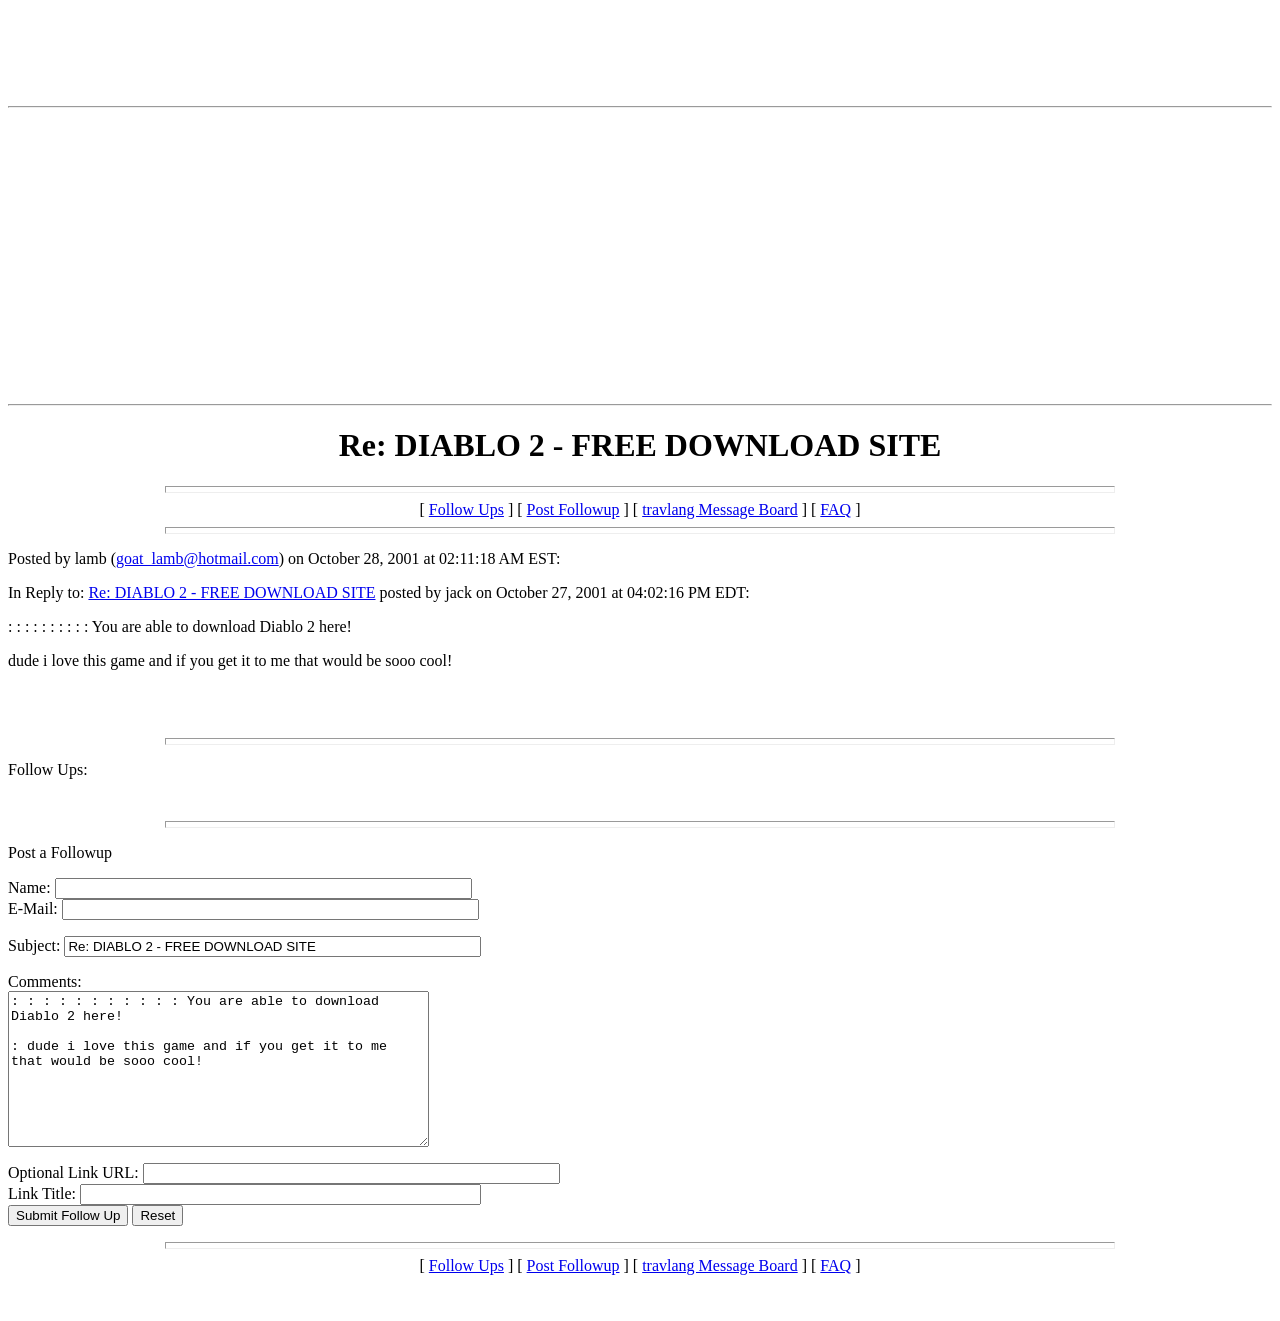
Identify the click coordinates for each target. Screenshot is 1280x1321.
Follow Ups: (48, 769)
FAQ (835, 509)
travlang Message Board (720, 509)
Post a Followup (60, 852)
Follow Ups (466, 509)
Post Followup (573, 509)
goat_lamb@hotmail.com (197, 558)
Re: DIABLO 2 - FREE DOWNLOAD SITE (231, 592)
